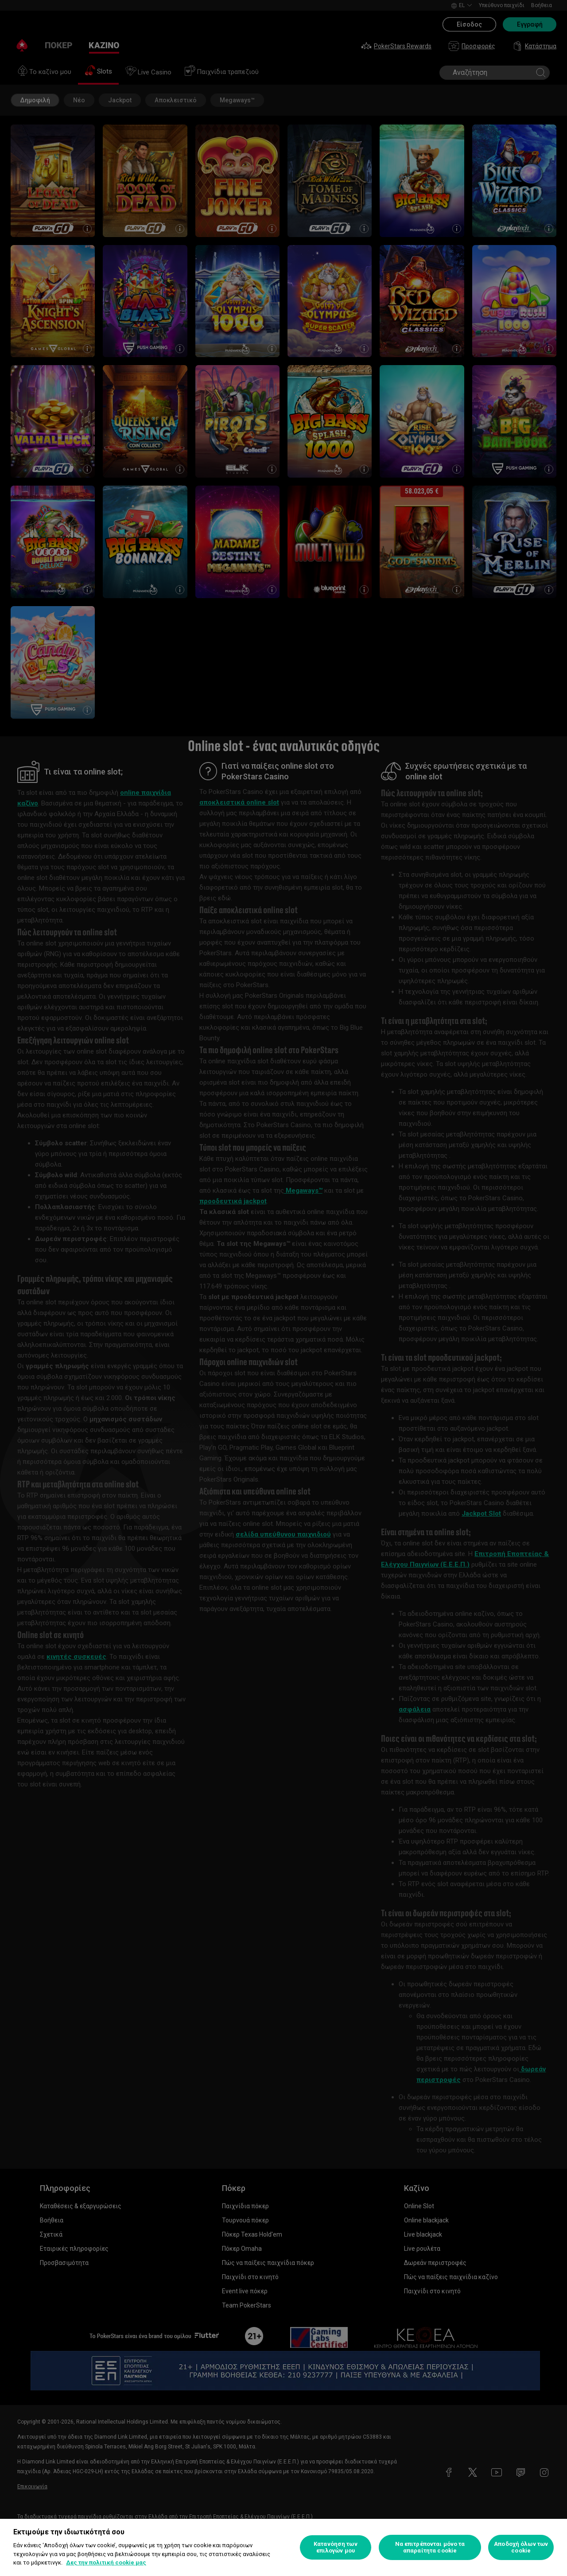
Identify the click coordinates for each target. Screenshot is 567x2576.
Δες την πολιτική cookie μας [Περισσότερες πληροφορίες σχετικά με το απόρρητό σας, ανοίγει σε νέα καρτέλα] (106, 2562)
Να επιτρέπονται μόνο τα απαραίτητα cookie (430, 2547)
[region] (283, 2547)
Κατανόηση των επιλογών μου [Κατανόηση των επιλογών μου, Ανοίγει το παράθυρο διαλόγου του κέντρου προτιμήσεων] (335, 2547)
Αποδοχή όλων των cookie (521, 2547)
